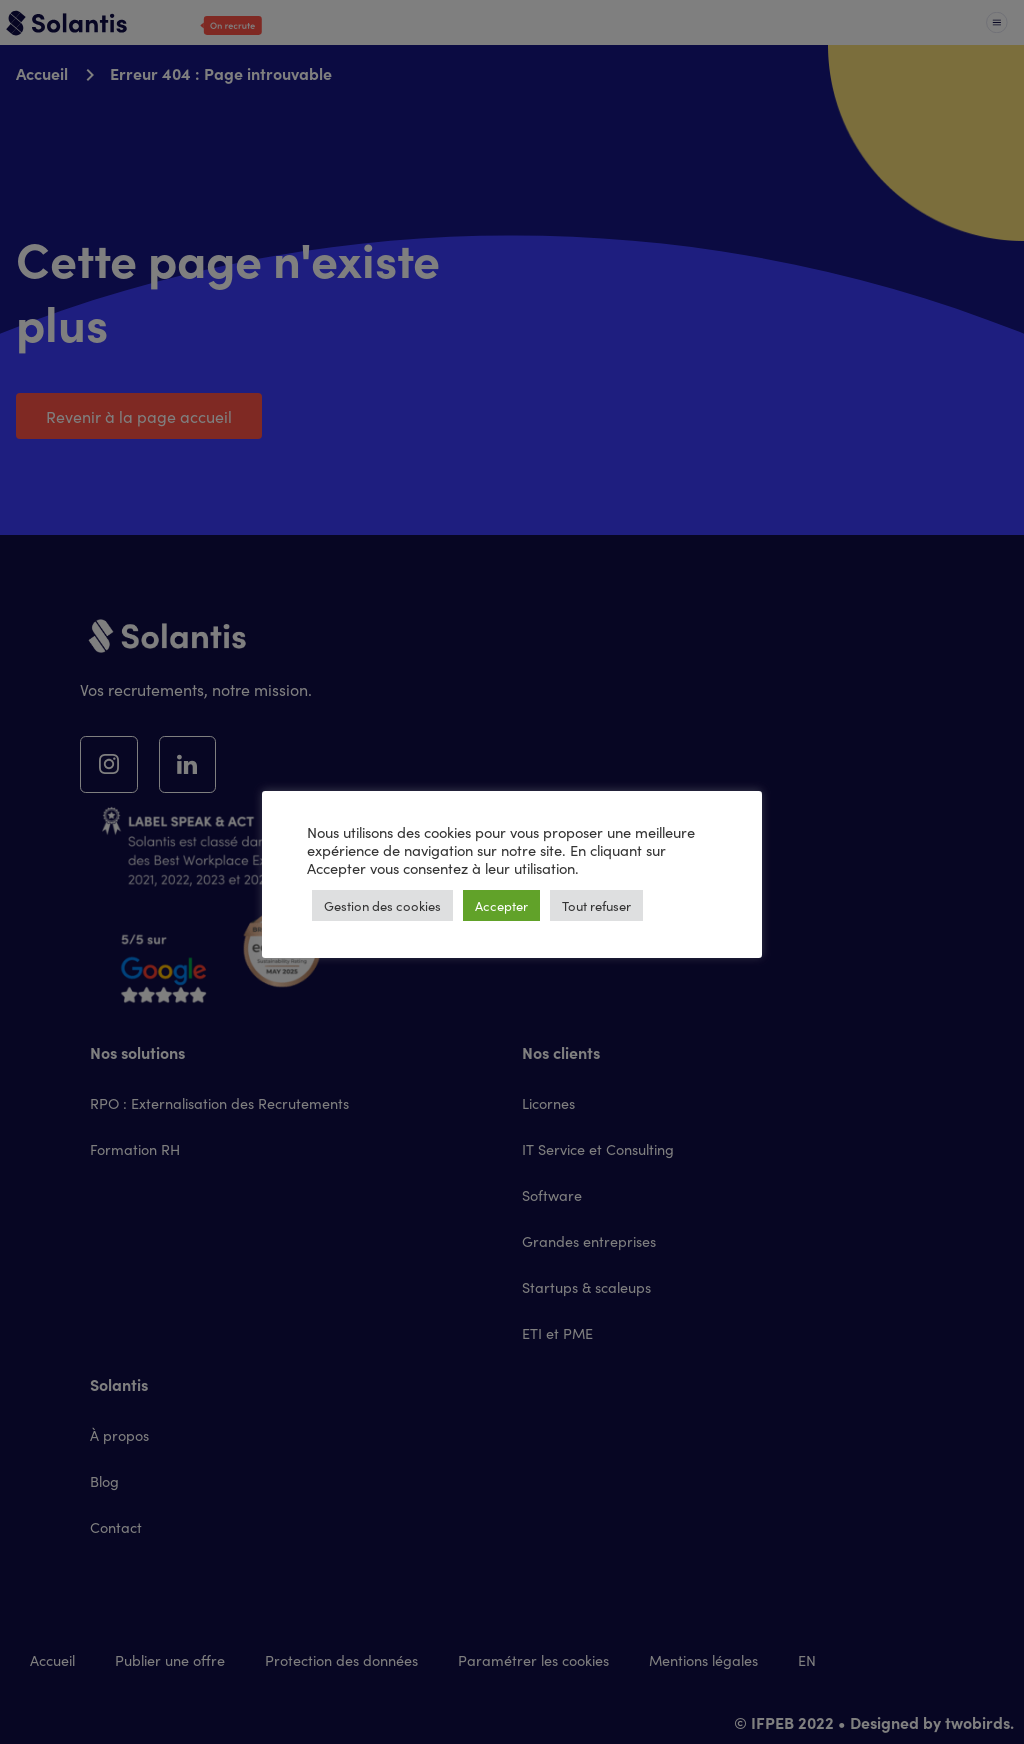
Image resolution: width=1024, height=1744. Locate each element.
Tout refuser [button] (596, 905)
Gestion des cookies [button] (382, 905)
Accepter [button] (501, 905)
